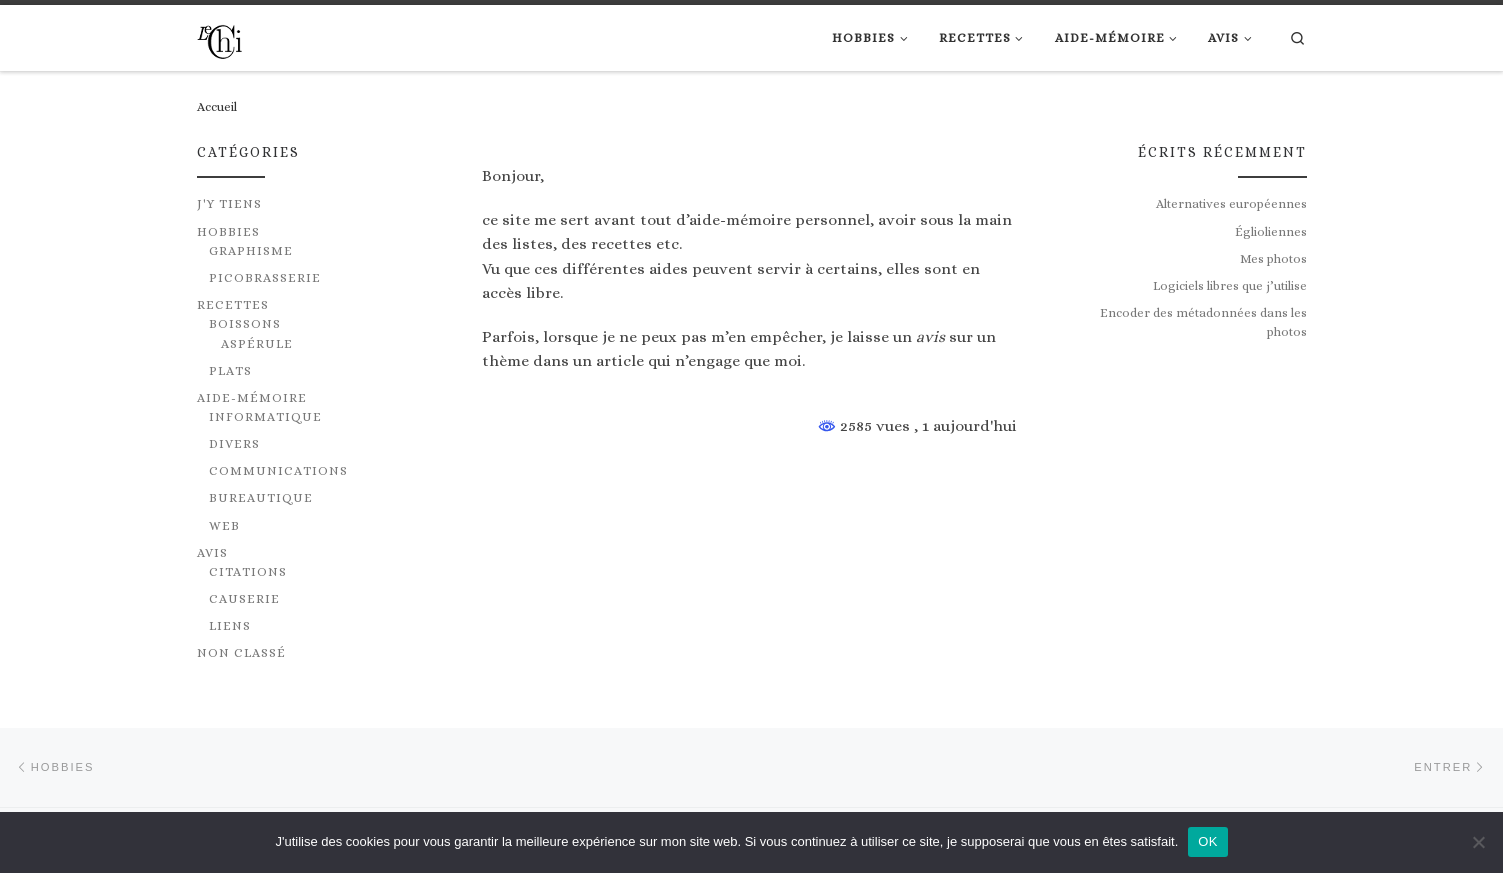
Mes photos (1273, 259)
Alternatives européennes (1231, 204)
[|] (219, 38)
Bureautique (261, 498)
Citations (248, 572)
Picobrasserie (265, 278)
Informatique (265, 417)
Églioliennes (1271, 232)
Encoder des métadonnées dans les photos (1203, 322)
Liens (230, 626)
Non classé (241, 653)
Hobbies (228, 232)
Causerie (244, 599)
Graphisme (251, 251)
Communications (278, 471)
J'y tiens (229, 204)
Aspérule (257, 344)
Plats (230, 371)
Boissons (245, 324)
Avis (212, 553)
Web (224, 526)
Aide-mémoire (252, 398)
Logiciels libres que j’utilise (1230, 286)
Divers (234, 444)
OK (1207, 841)
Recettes (233, 305)
